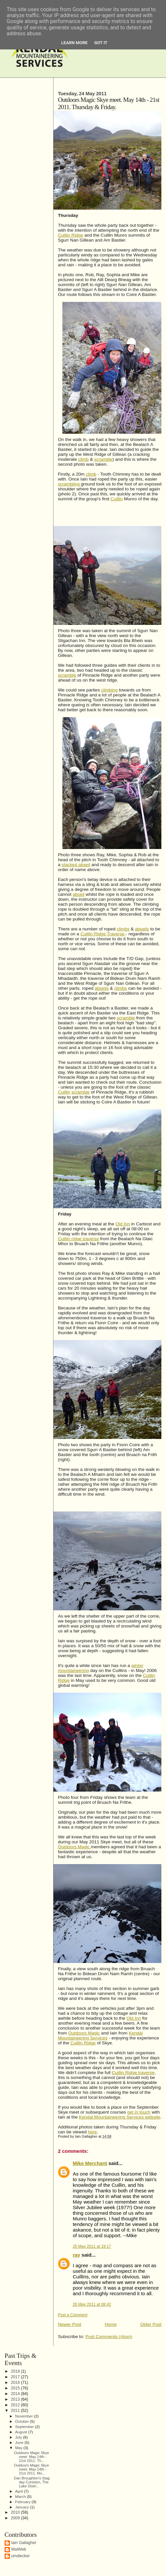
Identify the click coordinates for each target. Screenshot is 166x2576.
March (21, 2496)
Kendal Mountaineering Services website (119, 2117)
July (19, 2437)
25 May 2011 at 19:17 (92, 2246)
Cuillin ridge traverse (78, 1238)
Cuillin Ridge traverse (133, 2072)
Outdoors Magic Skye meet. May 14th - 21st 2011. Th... (31, 2457)
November (24, 2416)
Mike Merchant (90, 2163)
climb (83, 459)
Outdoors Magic (74, 1846)
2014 (16, 2393)
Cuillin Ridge (70, 235)
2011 (16, 2410)
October (22, 2421)
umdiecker (20, 2556)
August (21, 2432)
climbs (123, 928)
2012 (16, 2405)
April (19, 2491)
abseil (78, 894)
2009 (16, 2518)
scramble (103, 459)
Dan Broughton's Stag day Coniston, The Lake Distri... (32, 2482)
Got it (100, 42)
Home (110, 2324)
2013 (16, 2399)
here (92, 2131)
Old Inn (123, 1223)
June (20, 2442)
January (22, 2507)
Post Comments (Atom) (108, 2336)
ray (76, 2255)
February (23, 2502)
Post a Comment (72, 2315)
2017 (16, 2377)
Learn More (74, 42)
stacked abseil (76, 864)
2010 (16, 2512)
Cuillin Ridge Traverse (103, 933)
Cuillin (117, 498)
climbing (109, 690)
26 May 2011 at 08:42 (92, 2304)
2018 (16, 2371)
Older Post (150, 2324)
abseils (142, 928)
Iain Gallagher (24, 2542)
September (25, 2426)
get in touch (138, 2112)
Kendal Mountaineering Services (100, 2035)
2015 (16, 2388)
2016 (16, 2382)
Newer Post (69, 2324)
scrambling (69, 484)
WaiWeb (18, 2549)
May (19, 2447)
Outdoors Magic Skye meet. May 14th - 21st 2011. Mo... (31, 2469)
